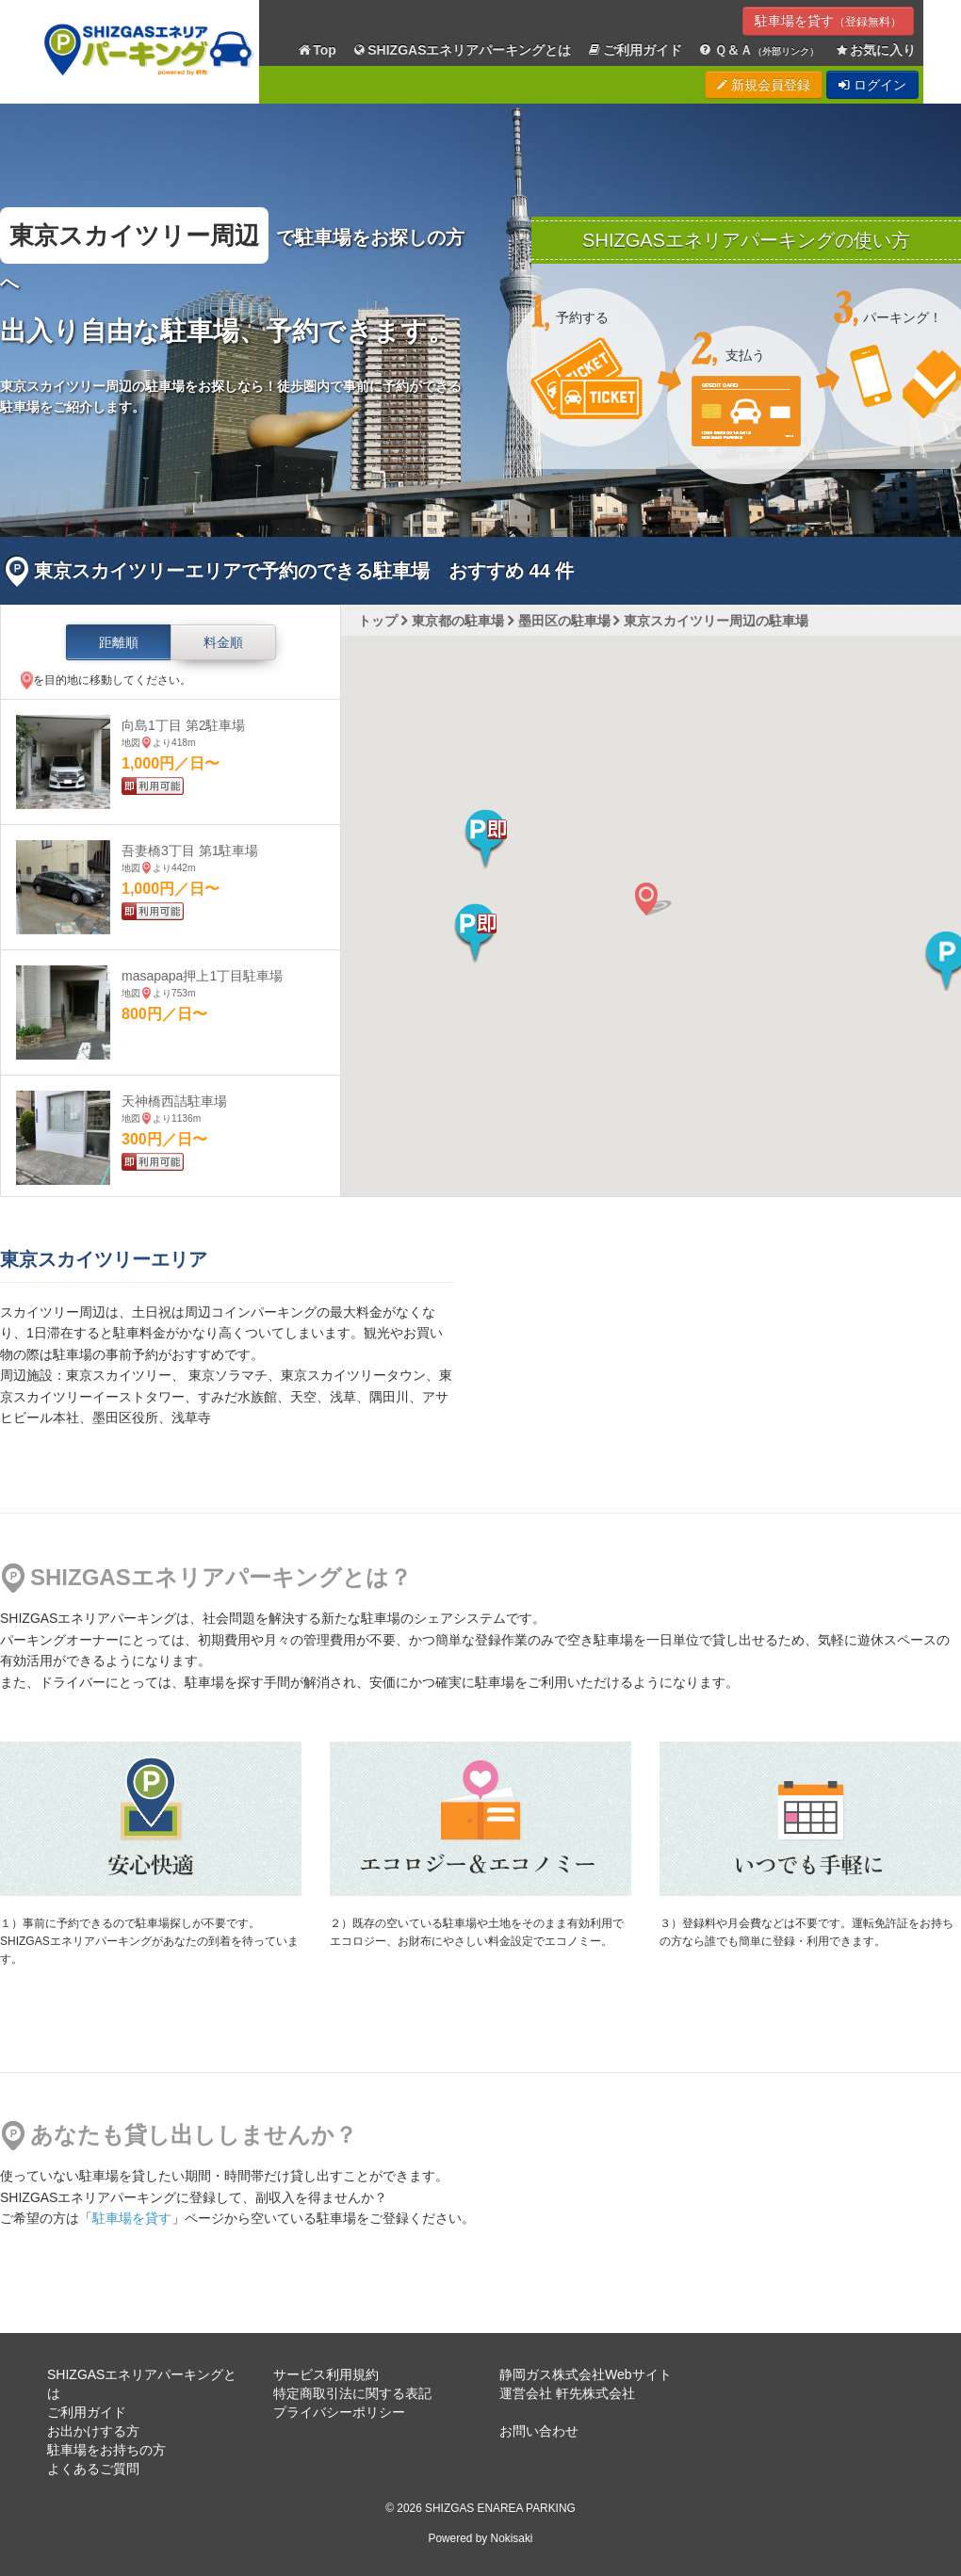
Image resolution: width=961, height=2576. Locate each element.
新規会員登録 (763, 84)
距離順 (118, 642)
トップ (378, 620)
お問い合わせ (538, 2430)
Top (316, 50)
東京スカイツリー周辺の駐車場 (716, 620)
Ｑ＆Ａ (758, 50)
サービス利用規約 (326, 2374)
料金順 (223, 642)
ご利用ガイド (635, 50)
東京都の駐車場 (458, 620)
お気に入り (875, 50)
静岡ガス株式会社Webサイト (585, 2374)
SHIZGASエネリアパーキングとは (461, 50)
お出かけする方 (93, 2430)
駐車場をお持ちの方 (106, 2449)
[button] (486, 839)
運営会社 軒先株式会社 (567, 2393)
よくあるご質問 (93, 2468)
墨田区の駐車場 (564, 620)
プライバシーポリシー (339, 2412)
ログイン (872, 84)
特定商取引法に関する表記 (352, 2393)
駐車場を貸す (828, 20)
